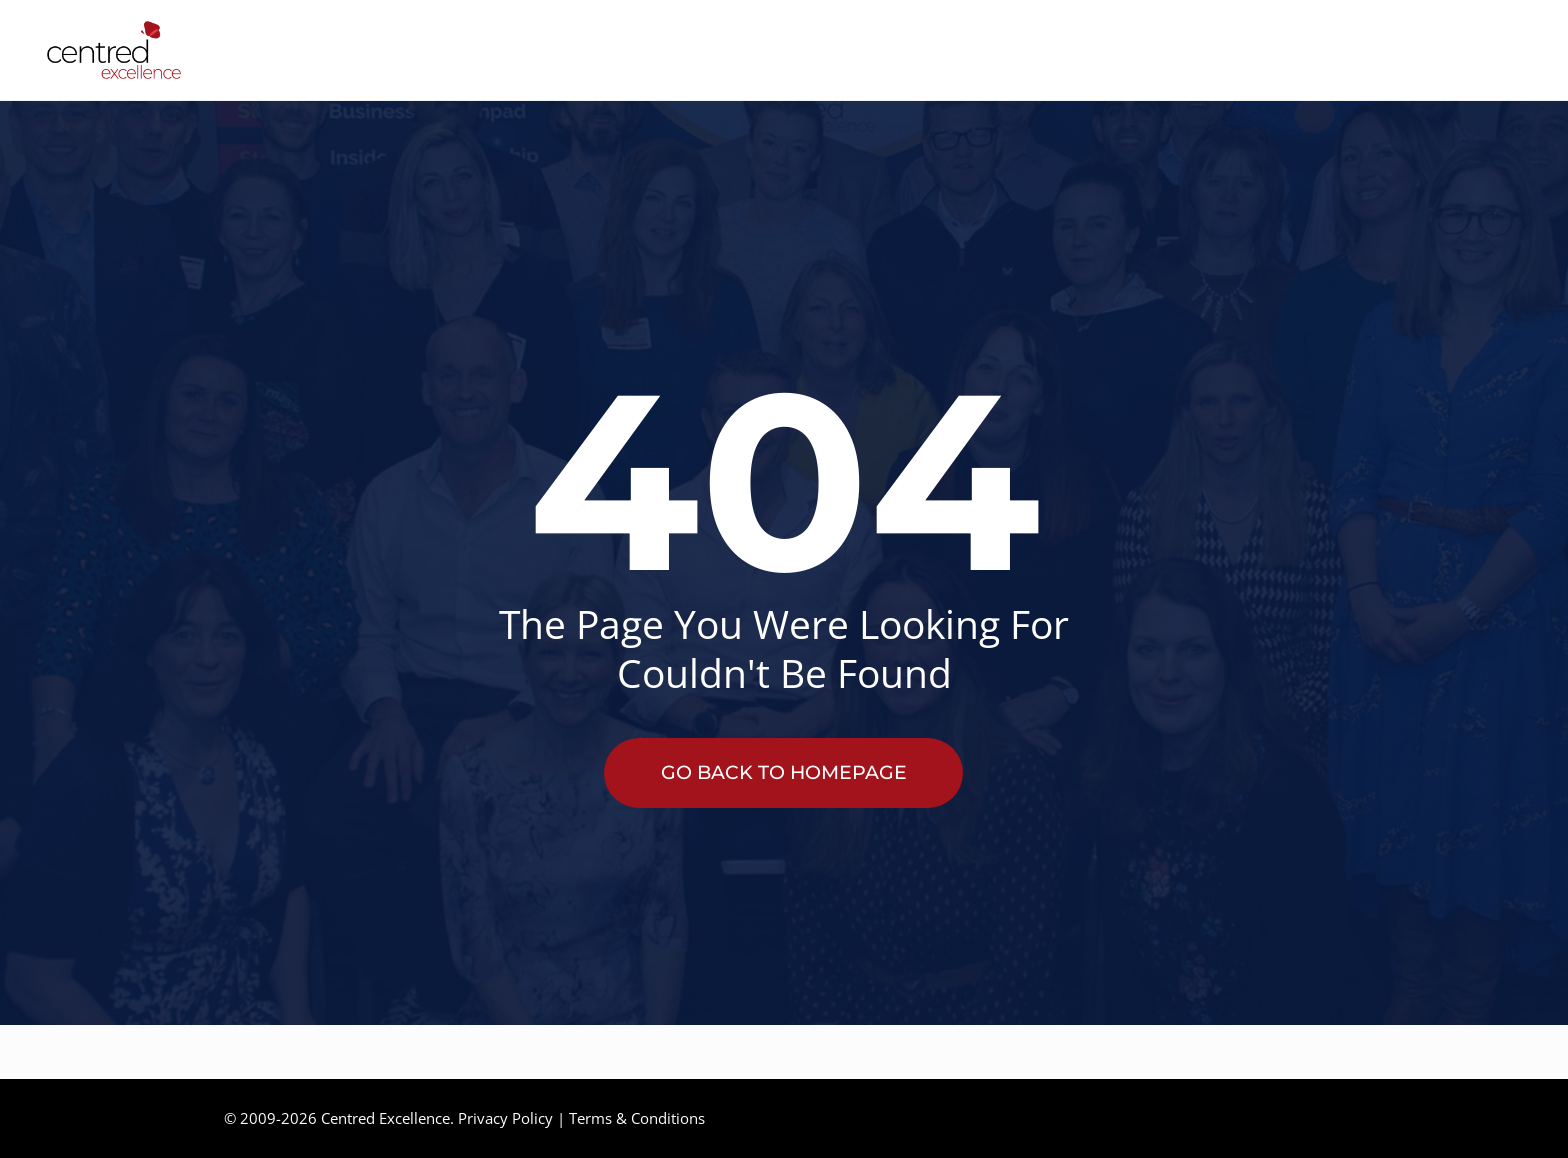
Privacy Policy (505, 1118)
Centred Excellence (385, 1118)
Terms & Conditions (637, 1118)
